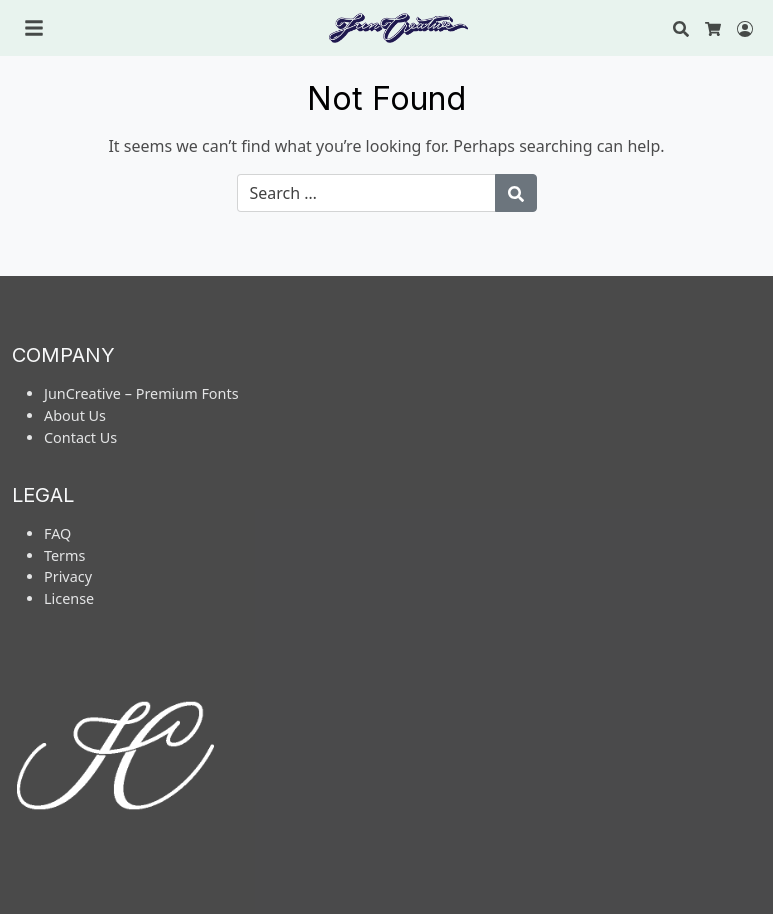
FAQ (57, 533)
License (69, 598)
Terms (64, 555)
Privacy (68, 576)
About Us (75, 415)
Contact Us (80, 437)
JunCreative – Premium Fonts (141, 393)
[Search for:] (366, 193)
